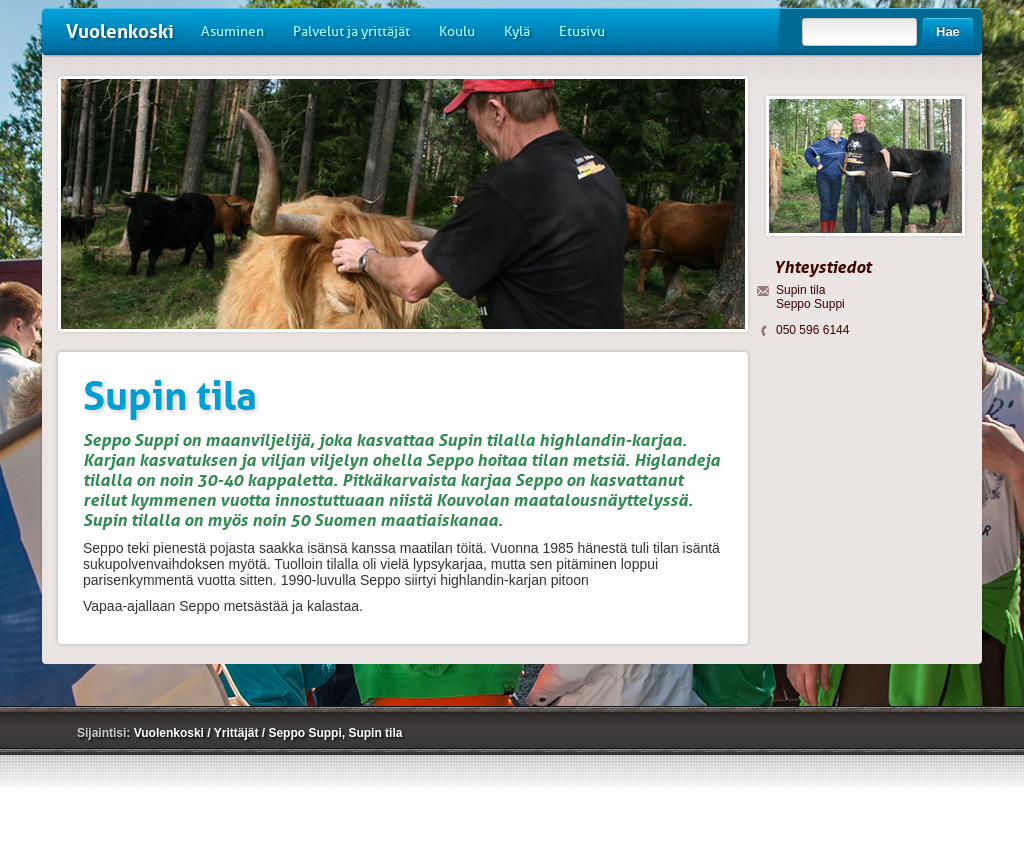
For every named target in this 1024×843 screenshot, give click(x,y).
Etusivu (582, 31)
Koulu (457, 31)
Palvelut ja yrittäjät (351, 31)
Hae (948, 31)
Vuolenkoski (120, 31)
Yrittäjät (238, 733)
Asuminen (232, 31)
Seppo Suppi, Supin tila (335, 733)
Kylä (517, 31)
